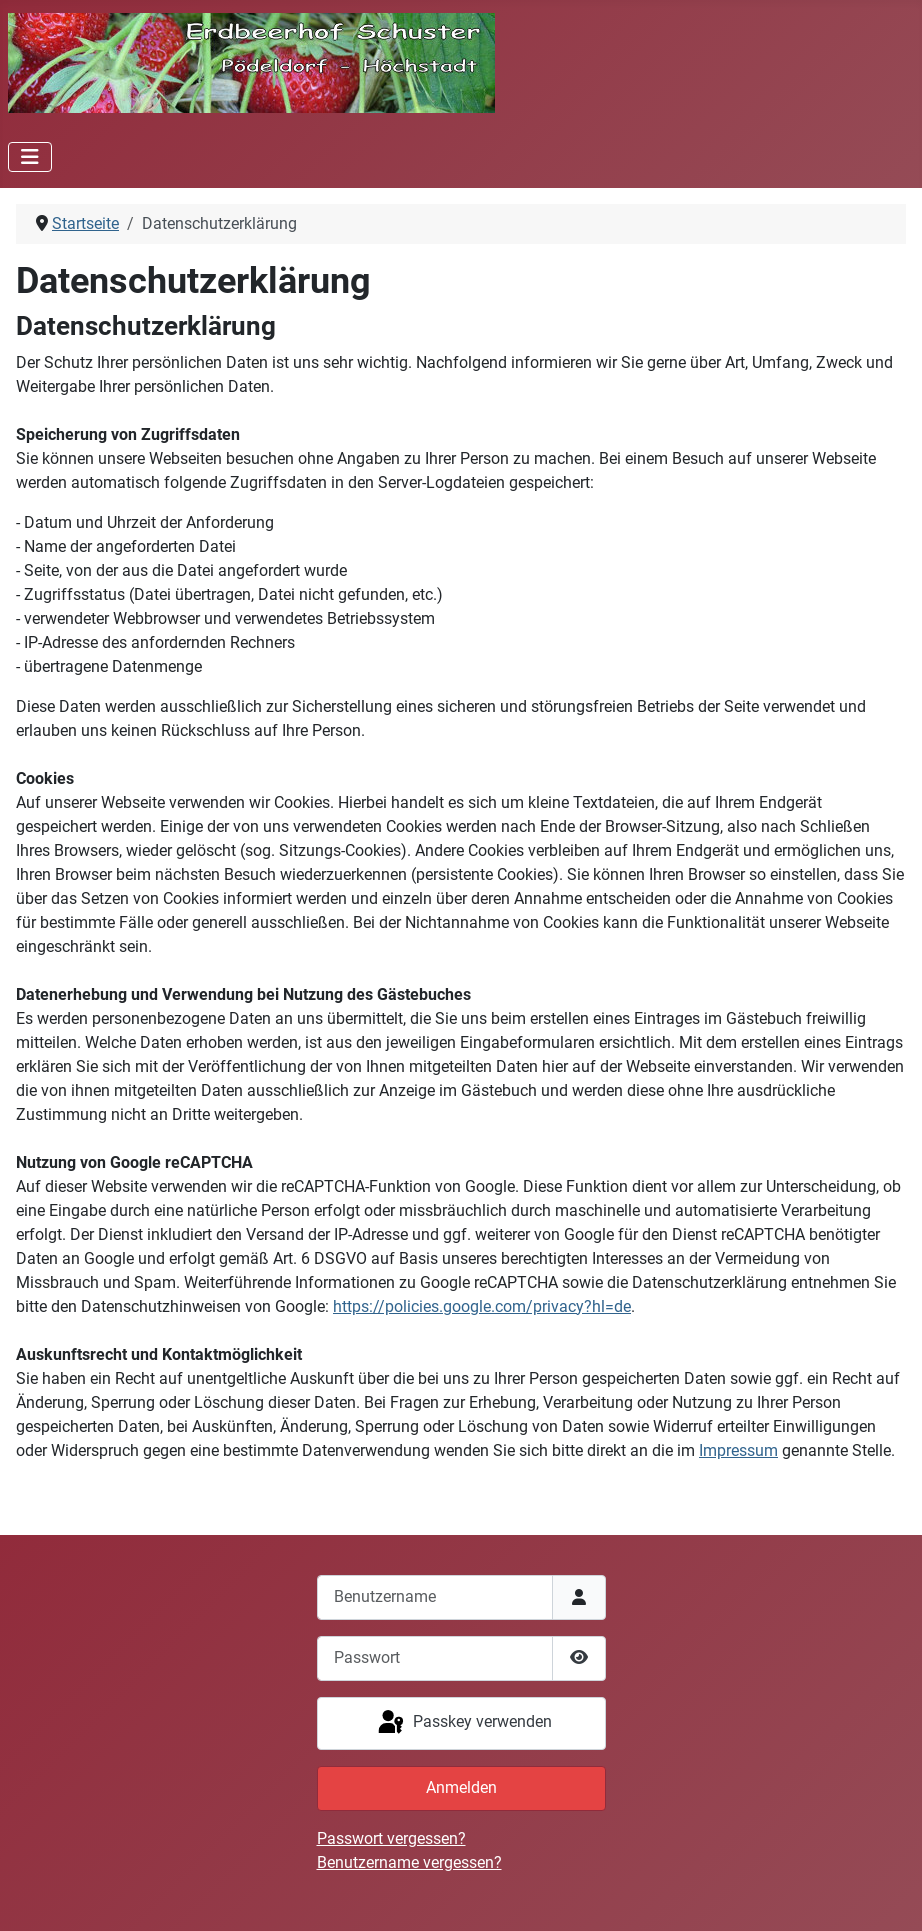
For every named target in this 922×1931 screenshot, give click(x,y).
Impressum (738, 1450)
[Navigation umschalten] (30, 157)
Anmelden (461, 1787)
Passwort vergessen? (391, 1838)
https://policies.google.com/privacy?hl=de (482, 1306)
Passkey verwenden (463, 1723)
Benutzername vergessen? (409, 1862)
